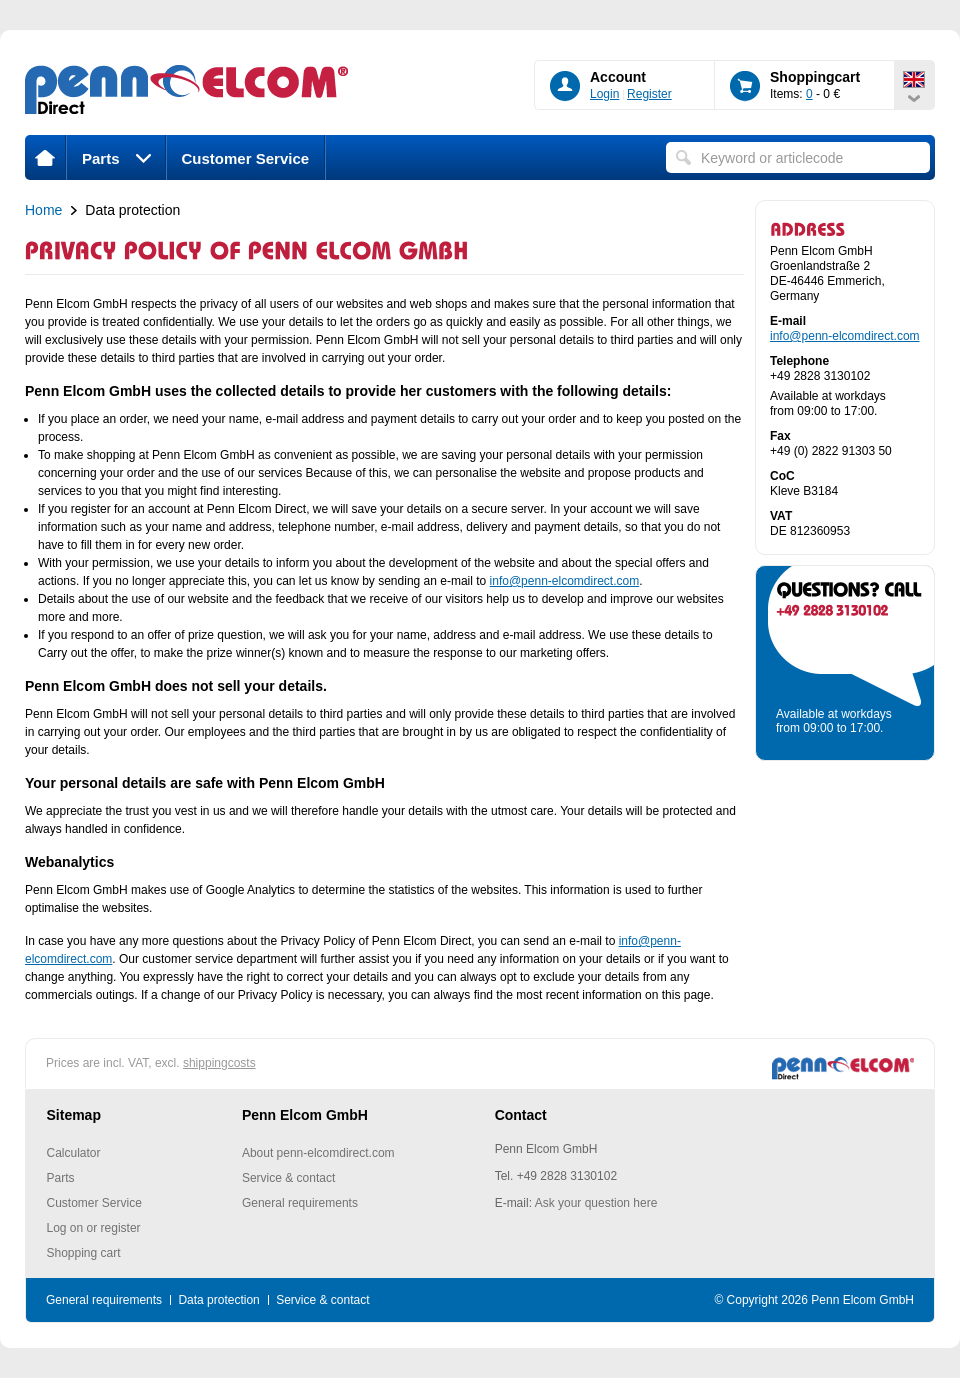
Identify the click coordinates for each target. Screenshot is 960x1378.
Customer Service (246, 158)
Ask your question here (596, 1203)
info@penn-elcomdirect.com (565, 581)
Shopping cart (84, 1253)
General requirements (300, 1203)
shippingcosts (219, 1063)
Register (649, 94)
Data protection (218, 1300)
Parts (116, 158)
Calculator (74, 1153)
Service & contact (288, 1178)
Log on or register (94, 1228)
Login (604, 94)
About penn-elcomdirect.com (318, 1153)
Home (43, 210)
